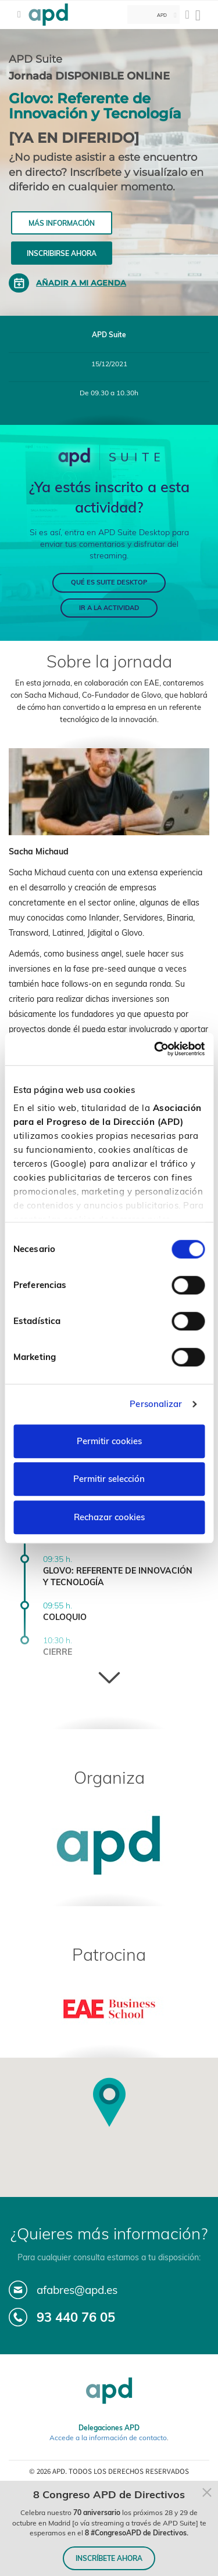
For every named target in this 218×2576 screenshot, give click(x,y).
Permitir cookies (109, 1440)
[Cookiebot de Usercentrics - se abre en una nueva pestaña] (155, 1048)
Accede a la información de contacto (108, 2437)
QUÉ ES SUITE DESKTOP (109, 582)
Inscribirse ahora (62, 253)
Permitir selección (109, 1478)
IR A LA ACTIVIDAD (109, 608)
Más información (61, 223)
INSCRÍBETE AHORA (109, 2558)
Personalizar (156, 1403)
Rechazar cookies (109, 1516)
